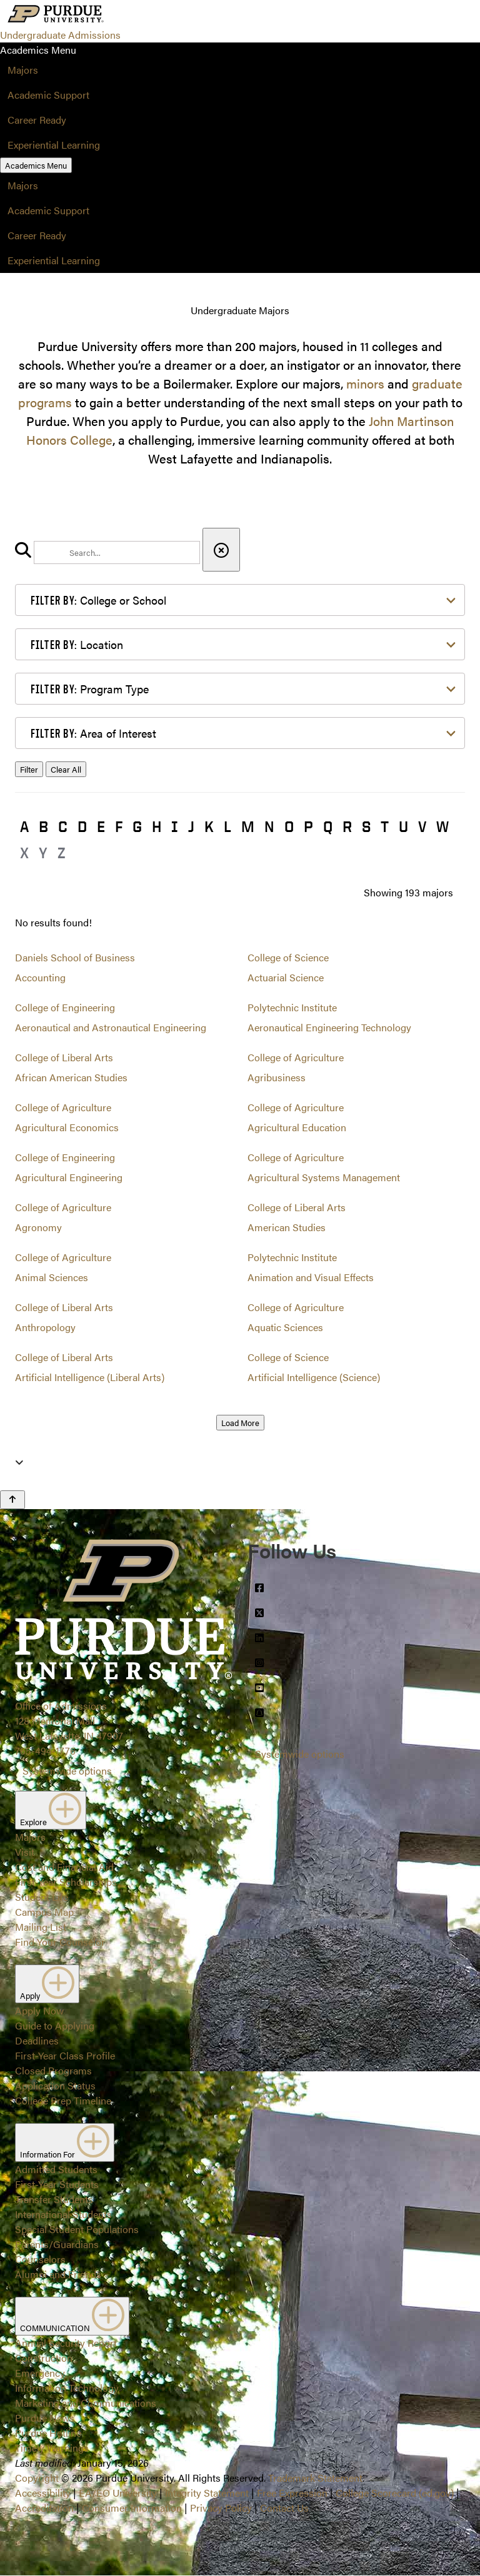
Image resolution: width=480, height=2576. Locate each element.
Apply (47, 1983)
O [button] (289, 826)
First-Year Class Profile (65, 2055)
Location (77, 644)
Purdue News (44, 2417)
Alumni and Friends (58, 2274)
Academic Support (48, 94)
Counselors (40, 2259)
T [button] (385, 826)
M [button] (247, 826)
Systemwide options (67, 1770)
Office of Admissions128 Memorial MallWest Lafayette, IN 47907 (69, 1720)
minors (365, 383)
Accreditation (44, 2507)
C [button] (63, 826)
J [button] (191, 826)
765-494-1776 (45, 1750)
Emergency (40, 2372)
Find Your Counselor (60, 1941)
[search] (117, 552)
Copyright (37, 2477)
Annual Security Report (66, 2343)
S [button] (366, 826)
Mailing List (40, 1927)
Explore (50, 1810)
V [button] (422, 826)
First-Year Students (57, 2184)
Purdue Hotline (48, 2432)
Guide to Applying (54, 2025)
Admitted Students (56, 2169)
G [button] (137, 826)
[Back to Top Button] (12, 1499)
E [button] (101, 826)
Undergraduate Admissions (60, 34)
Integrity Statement (207, 2492)
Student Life (41, 1897)
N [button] (269, 826)
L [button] (227, 826)
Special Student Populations (77, 2229)
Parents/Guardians (57, 2244)
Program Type (90, 688)
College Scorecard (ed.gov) (395, 2492)
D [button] (82, 826)
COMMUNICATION (72, 2316)
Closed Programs (53, 2070)
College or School (98, 600)
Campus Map (44, 1912)
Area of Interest (93, 733)
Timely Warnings (52, 2447)
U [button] (403, 826)
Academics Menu (36, 165)
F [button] (118, 826)
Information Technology (67, 2387)
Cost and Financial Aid (64, 1867)
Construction (43, 2358)
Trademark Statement (315, 2477)
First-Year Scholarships (66, 1882)
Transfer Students (54, 2199)
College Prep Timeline (63, 2100)
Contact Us (284, 2507)
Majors (23, 69)
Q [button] (327, 826)
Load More (240, 1423)
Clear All (66, 769)
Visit (24, 1852)
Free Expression (292, 2492)
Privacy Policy (221, 2507)
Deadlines (37, 2040)
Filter (29, 769)
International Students (63, 2214)
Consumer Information (132, 2507)
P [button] (308, 826)
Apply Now (39, 2010)
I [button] (174, 826)
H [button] (156, 826)
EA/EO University (118, 2492)
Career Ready (37, 119)
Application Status (55, 2085)
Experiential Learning (54, 144)
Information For (64, 2142)
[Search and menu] (136, 15)
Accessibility (43, 2492)
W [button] (442, 826)
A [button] (24, 826)
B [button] (43, 826)
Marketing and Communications (85, 2402)
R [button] (347, 826)
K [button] (209, 826)
